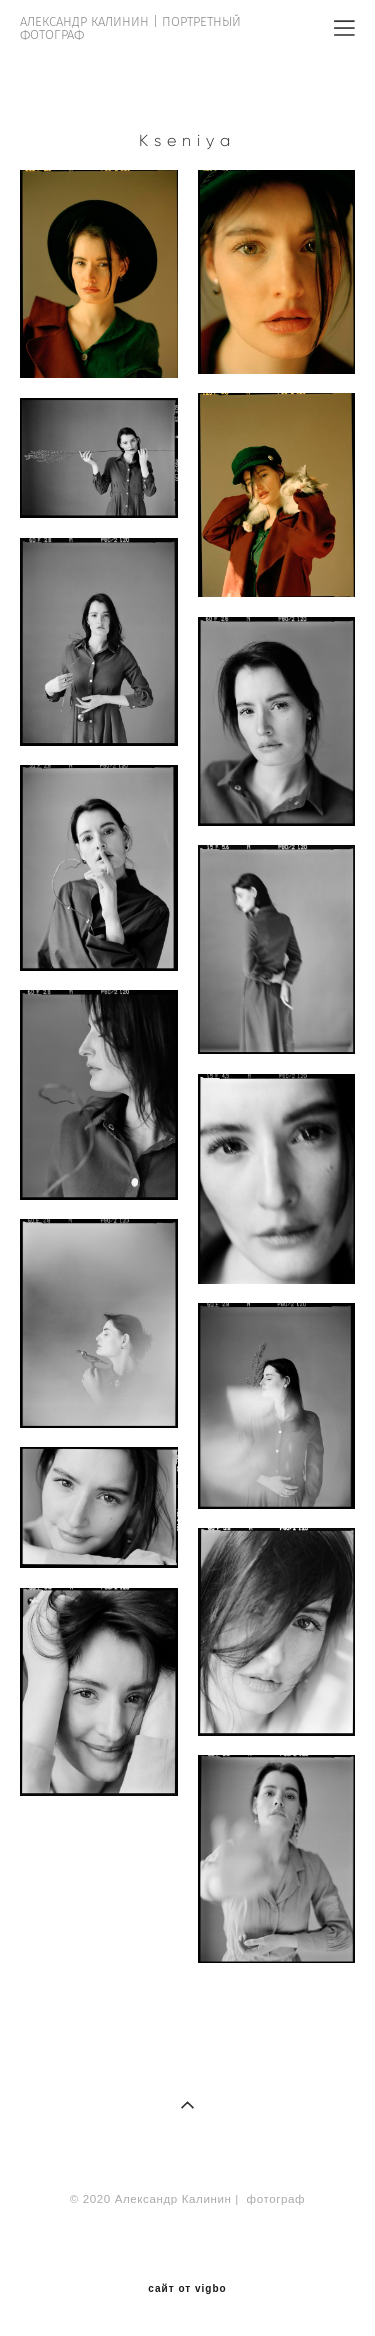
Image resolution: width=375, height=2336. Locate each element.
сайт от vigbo (187, 2289)
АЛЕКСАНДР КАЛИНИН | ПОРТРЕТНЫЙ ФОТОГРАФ (130, 28)
